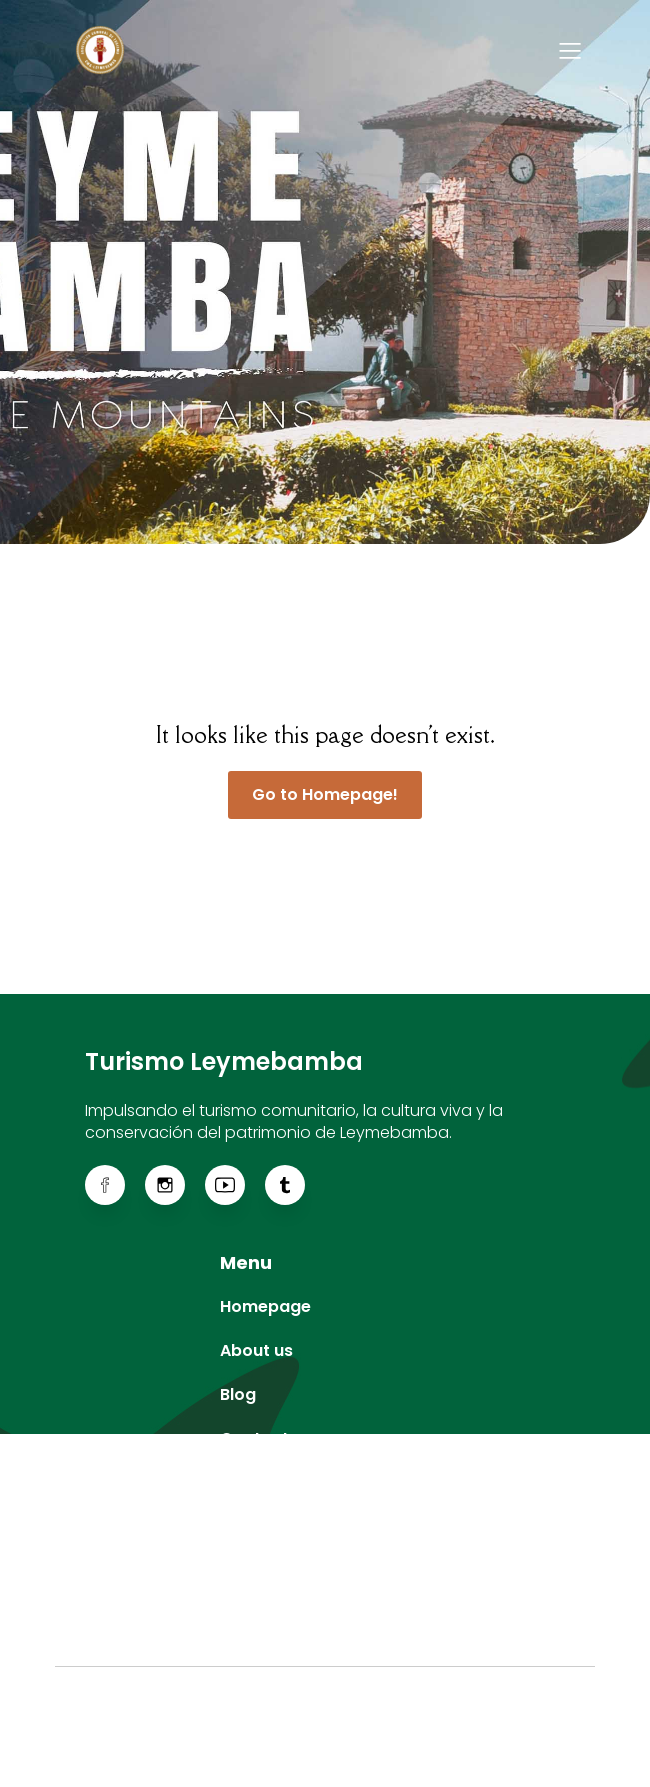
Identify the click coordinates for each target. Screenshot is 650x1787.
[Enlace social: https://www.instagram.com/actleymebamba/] (175, 1185)
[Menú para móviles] (570, 50)
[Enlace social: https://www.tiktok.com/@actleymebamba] (295, 1185)
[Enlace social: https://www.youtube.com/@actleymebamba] (235, 1185)
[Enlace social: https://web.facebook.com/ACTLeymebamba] (115, 1185)
